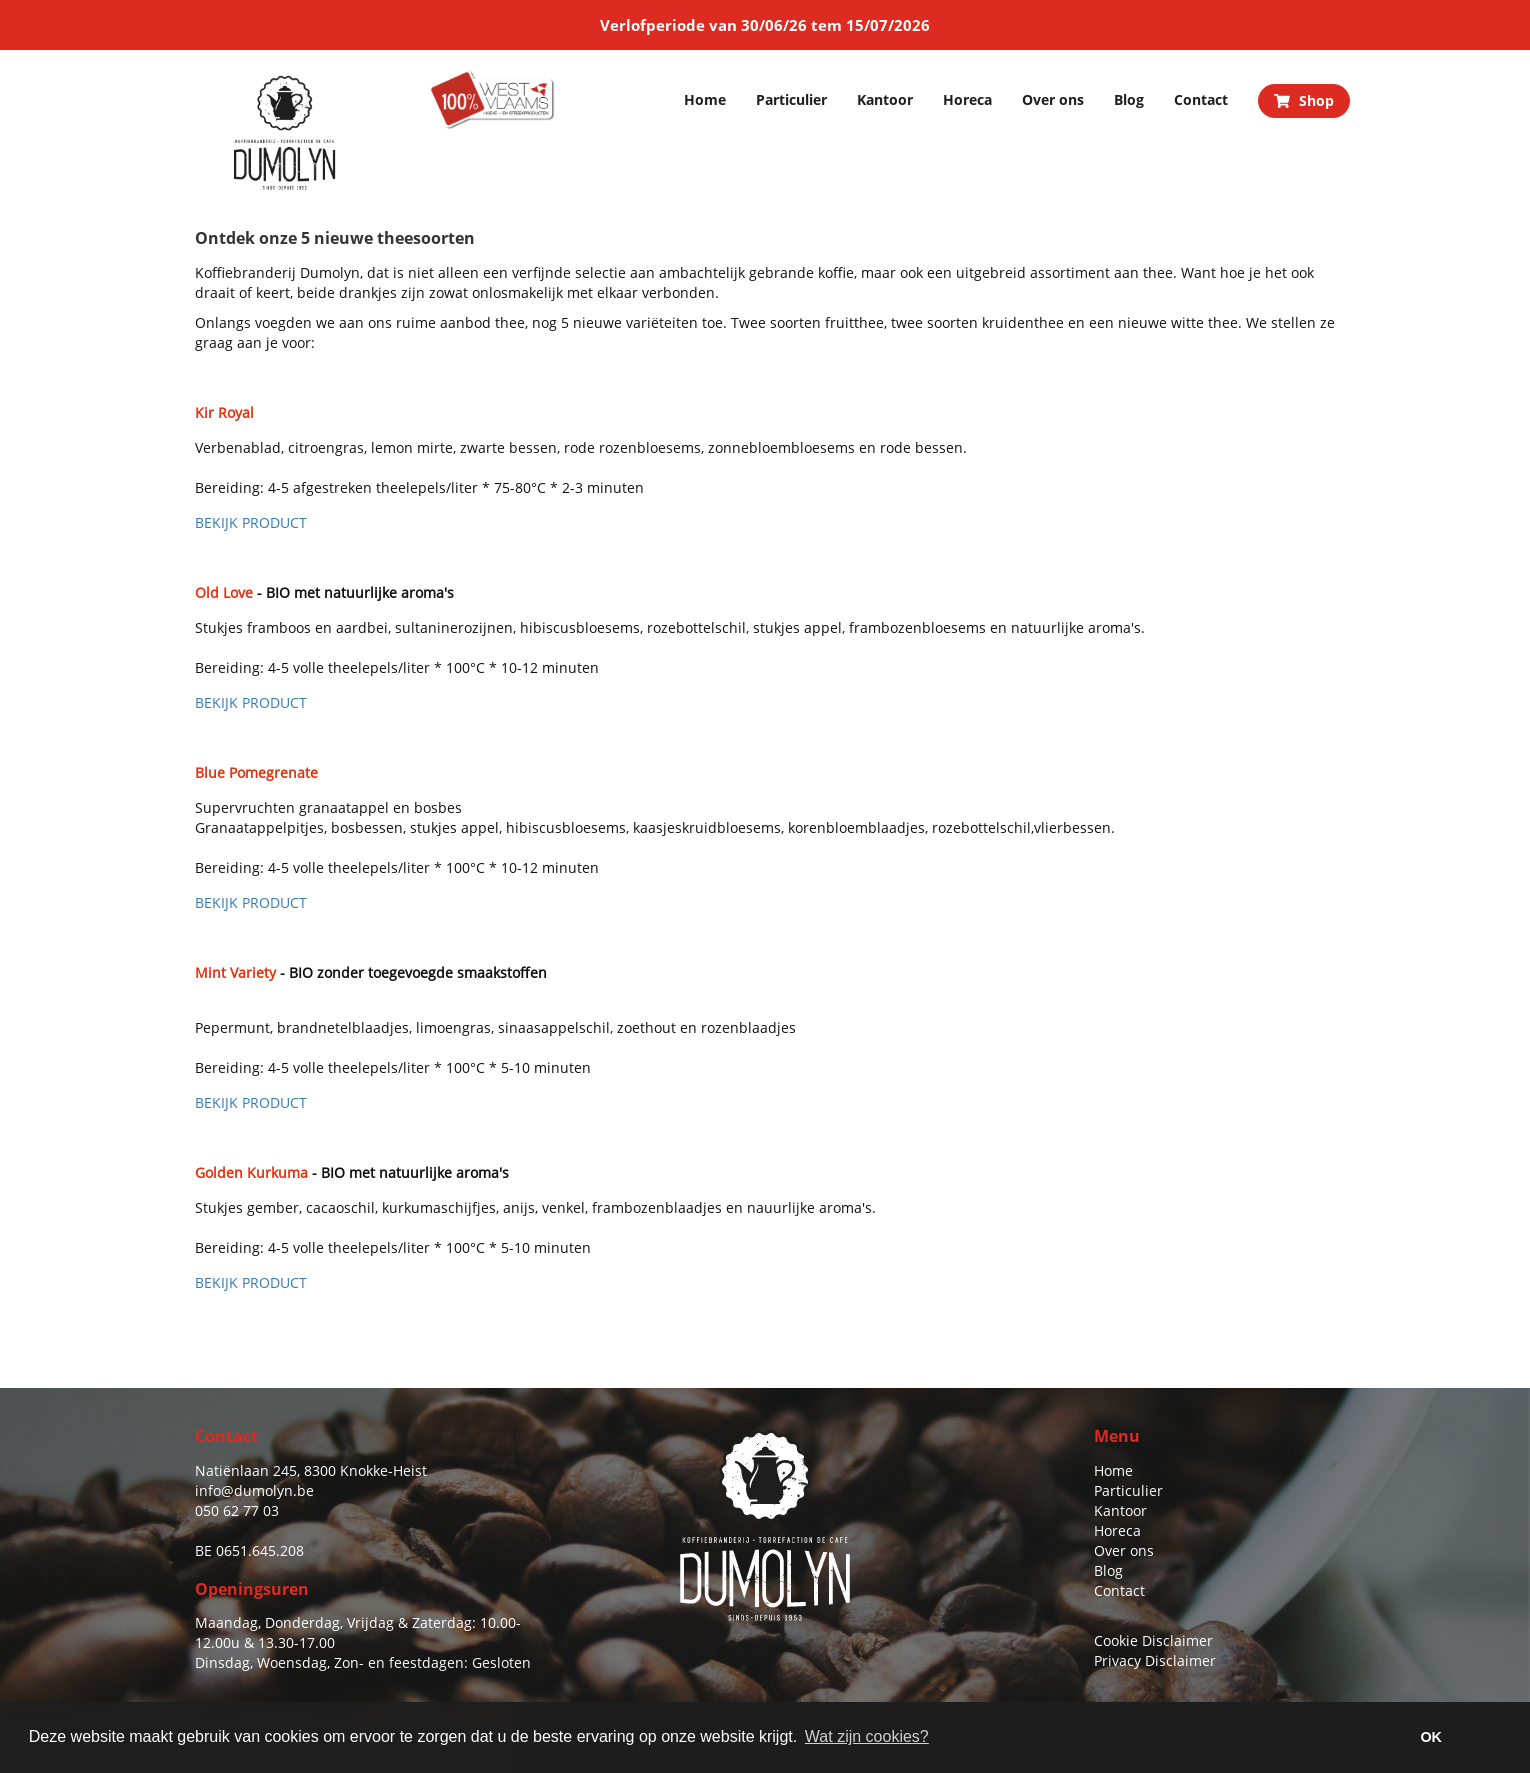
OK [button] (1431, 1737)
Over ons (1053, 99)
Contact (1201, 99)
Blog (1129, 99)
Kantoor (885, 99)
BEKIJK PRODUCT (251, 522)
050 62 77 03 (237, 1510)
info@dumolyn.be (254, 1490)
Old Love (224, 592)
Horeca (967, 99)
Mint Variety (235, 972)
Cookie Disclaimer (1153, 1640)
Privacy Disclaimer (1155, 1660)
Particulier (791, 99)
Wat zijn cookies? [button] (867, 1736)
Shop (1304, 100)
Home (705, 99)
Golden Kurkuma (251, 1172)
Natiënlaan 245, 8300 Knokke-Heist (311, 1470)
